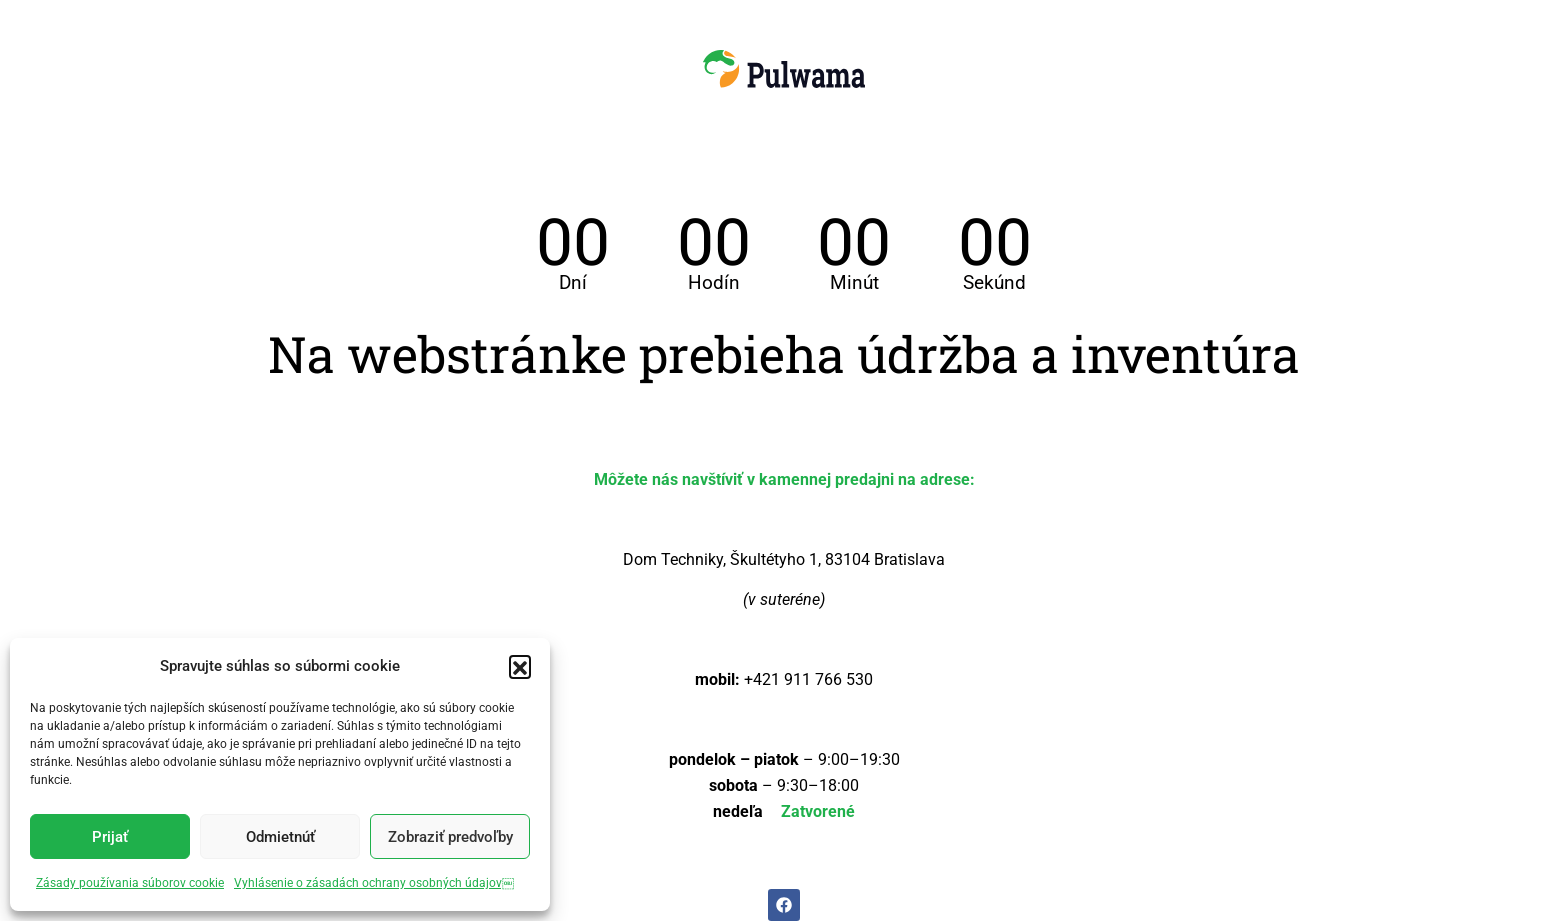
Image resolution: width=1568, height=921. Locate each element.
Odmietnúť (280, 837)
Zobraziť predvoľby (450, 837)
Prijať (110, 837)
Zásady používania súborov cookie (130, 883)
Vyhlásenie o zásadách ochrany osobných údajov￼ (374, 883)
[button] (520, 666)
